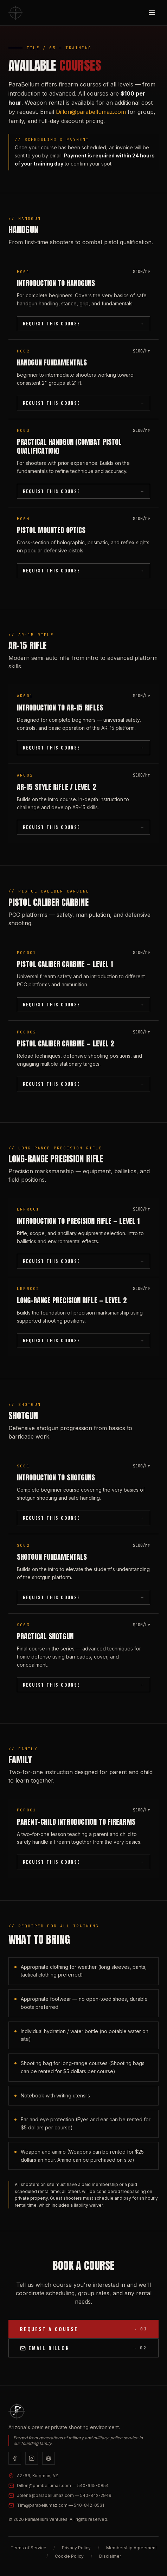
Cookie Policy (69, 2556)
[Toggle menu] (152, 12)
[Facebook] (14, 2458)
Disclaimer (110, 2556)
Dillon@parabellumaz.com (91, 111)
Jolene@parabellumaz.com (64, 2495)
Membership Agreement (131, 2547)
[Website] (48, 2458)
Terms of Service (28, 2547)
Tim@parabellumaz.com (60, 2505)
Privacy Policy (76, 2547)
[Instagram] (31, 2458)
